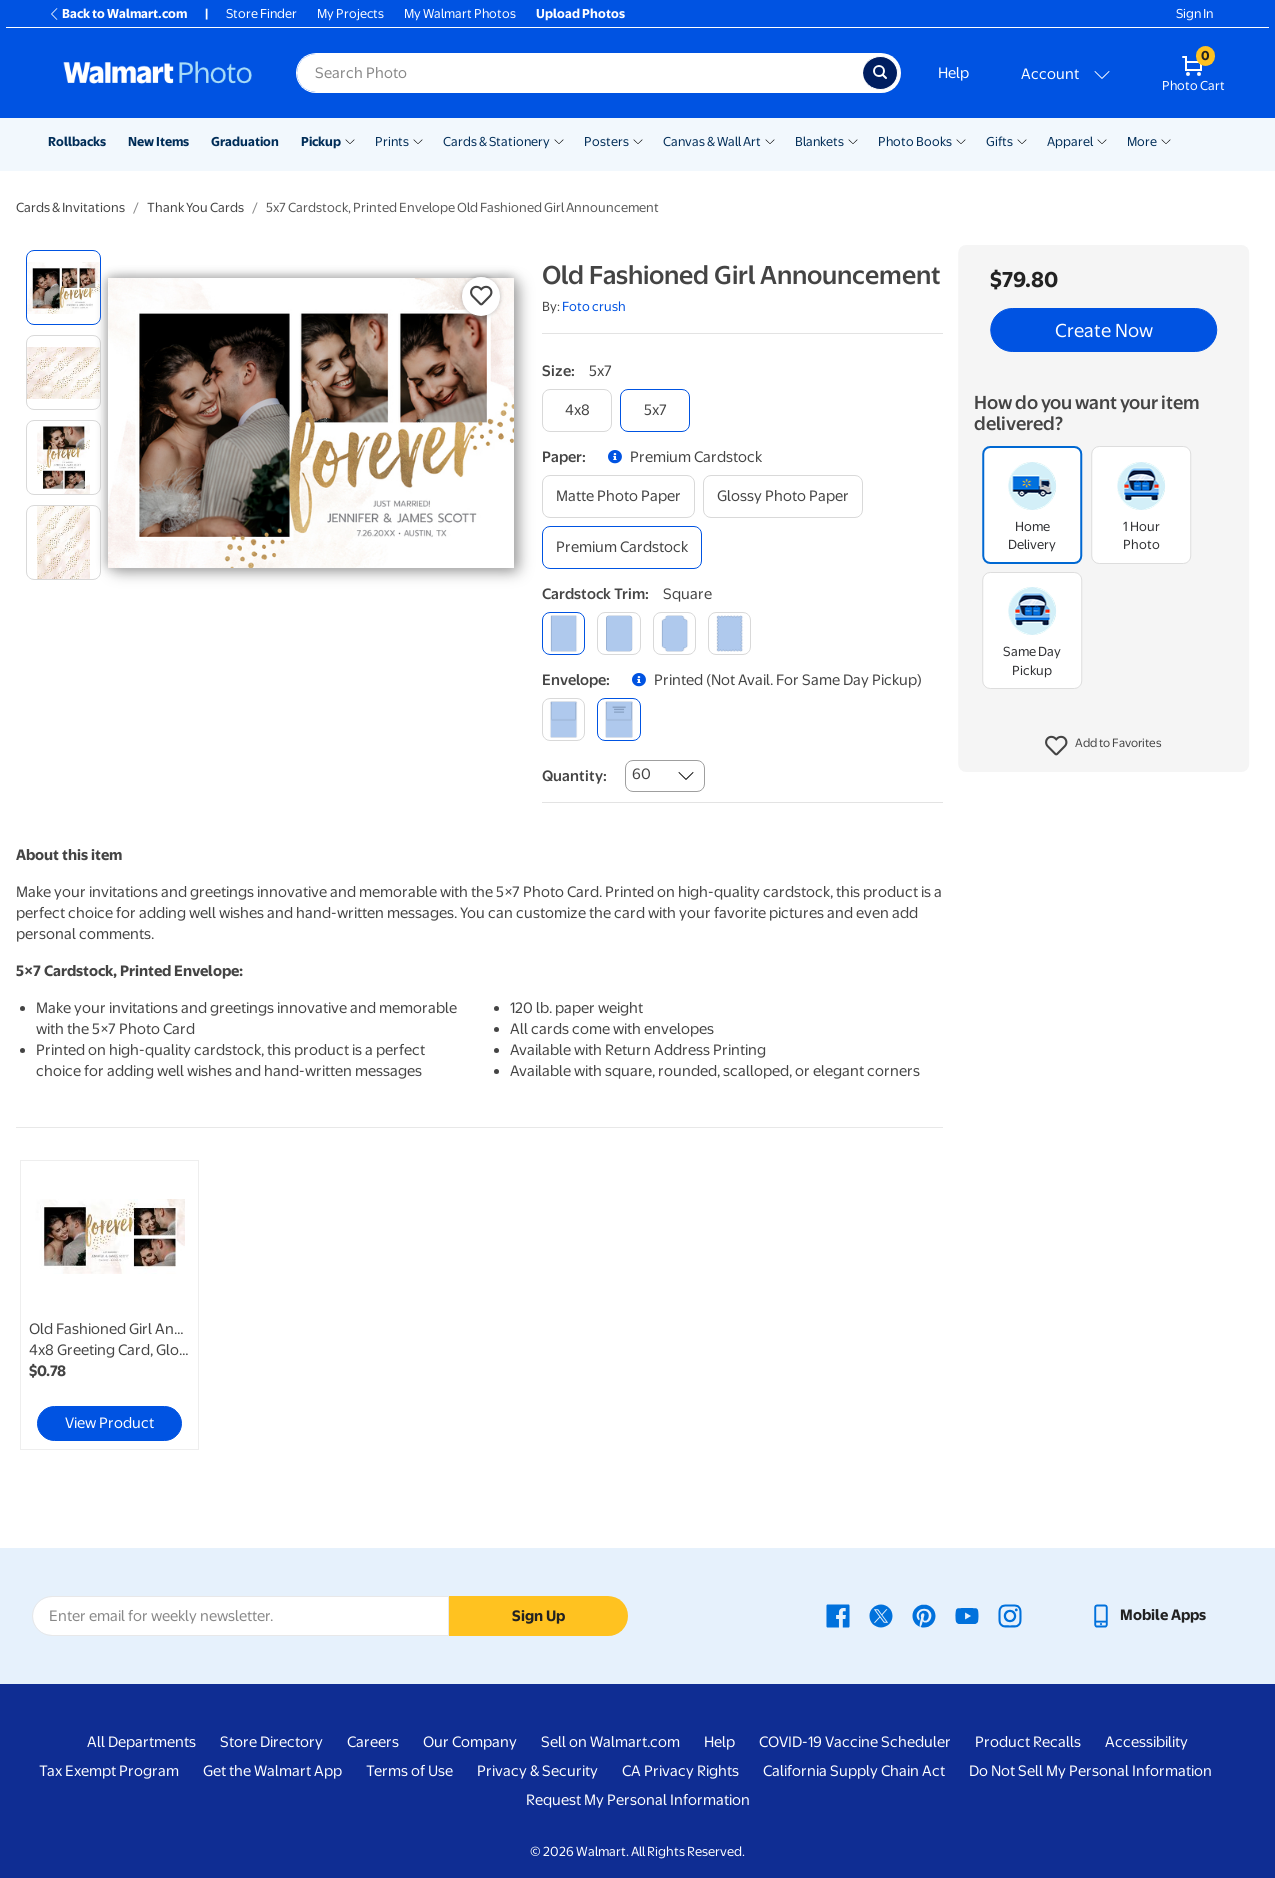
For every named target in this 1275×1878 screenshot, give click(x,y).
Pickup (321, 141)
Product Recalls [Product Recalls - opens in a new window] (1028, 1742)
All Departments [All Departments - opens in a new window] (141, 1742)
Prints (392, 141)
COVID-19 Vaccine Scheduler (855, 1742)
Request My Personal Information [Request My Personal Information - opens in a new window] (638, 1800)
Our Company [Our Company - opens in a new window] (470, 1742)
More (1142, 141)
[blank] (563, 719)
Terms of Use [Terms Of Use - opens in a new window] (409, 1771)
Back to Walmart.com (117, 13)
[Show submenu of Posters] (638, 140)
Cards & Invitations (70, 207)
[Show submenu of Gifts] (1022, 140)
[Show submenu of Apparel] (1102, 140)
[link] (109, 1305)
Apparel (1070, 141)
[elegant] (674, 633)
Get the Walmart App (272, 1771)
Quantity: (574, 776)
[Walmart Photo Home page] (158, 73)
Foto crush (594, 306)
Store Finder (261, 13)
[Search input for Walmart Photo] (579, 73)
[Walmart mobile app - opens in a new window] (1147, 1615)
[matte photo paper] (618, 496)
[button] (1103, 746)
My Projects (350, 13)
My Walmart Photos (460, 13)
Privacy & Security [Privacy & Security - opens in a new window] (537, 1771)
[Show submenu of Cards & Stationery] (559, 140)
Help (953, 73)
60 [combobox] (641, 774)
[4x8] (577, 410)
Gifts (999, 141)
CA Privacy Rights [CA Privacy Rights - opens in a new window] (680, 1771)
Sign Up (538, 1616)
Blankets (819, 141)
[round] (618, 633)
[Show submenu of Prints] (418, 140)
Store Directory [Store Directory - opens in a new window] (271, 1742)
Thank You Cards (195, 207)
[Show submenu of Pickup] (350, 140)
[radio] (63, 287)
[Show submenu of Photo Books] (961, 140)
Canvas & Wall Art (712, 141)
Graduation (245, 141)
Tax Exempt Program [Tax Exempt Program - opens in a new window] (109, 1771)
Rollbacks (77, 141)
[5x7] (655, 410)
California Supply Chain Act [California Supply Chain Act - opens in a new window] (854, 1771)
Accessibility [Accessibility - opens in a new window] (1146, 1742)
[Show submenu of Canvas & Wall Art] (770, 140)
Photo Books (915, 141)
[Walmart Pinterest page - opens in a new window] (924, 1615)
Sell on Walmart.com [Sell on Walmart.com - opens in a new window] (610, 1742)
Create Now (1104, 330)
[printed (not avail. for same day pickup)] (618, 719)
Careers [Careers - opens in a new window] (373, 1742)
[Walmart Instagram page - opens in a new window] (1010, 1615)
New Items (158, 141)
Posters (606, 141)
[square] (563, 633)
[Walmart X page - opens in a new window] (881, 1615)
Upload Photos (580, 13)
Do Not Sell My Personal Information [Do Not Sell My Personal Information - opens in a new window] (1090, 1771)
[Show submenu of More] (1166, 140)
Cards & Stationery (496, 141)
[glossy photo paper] (783, 496)
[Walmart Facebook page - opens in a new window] (838, 1615)
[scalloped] (729, 633)
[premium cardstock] (622, 547)
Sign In (1194, 13)
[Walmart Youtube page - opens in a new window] (967, 1615)
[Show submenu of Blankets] (853, 140)
